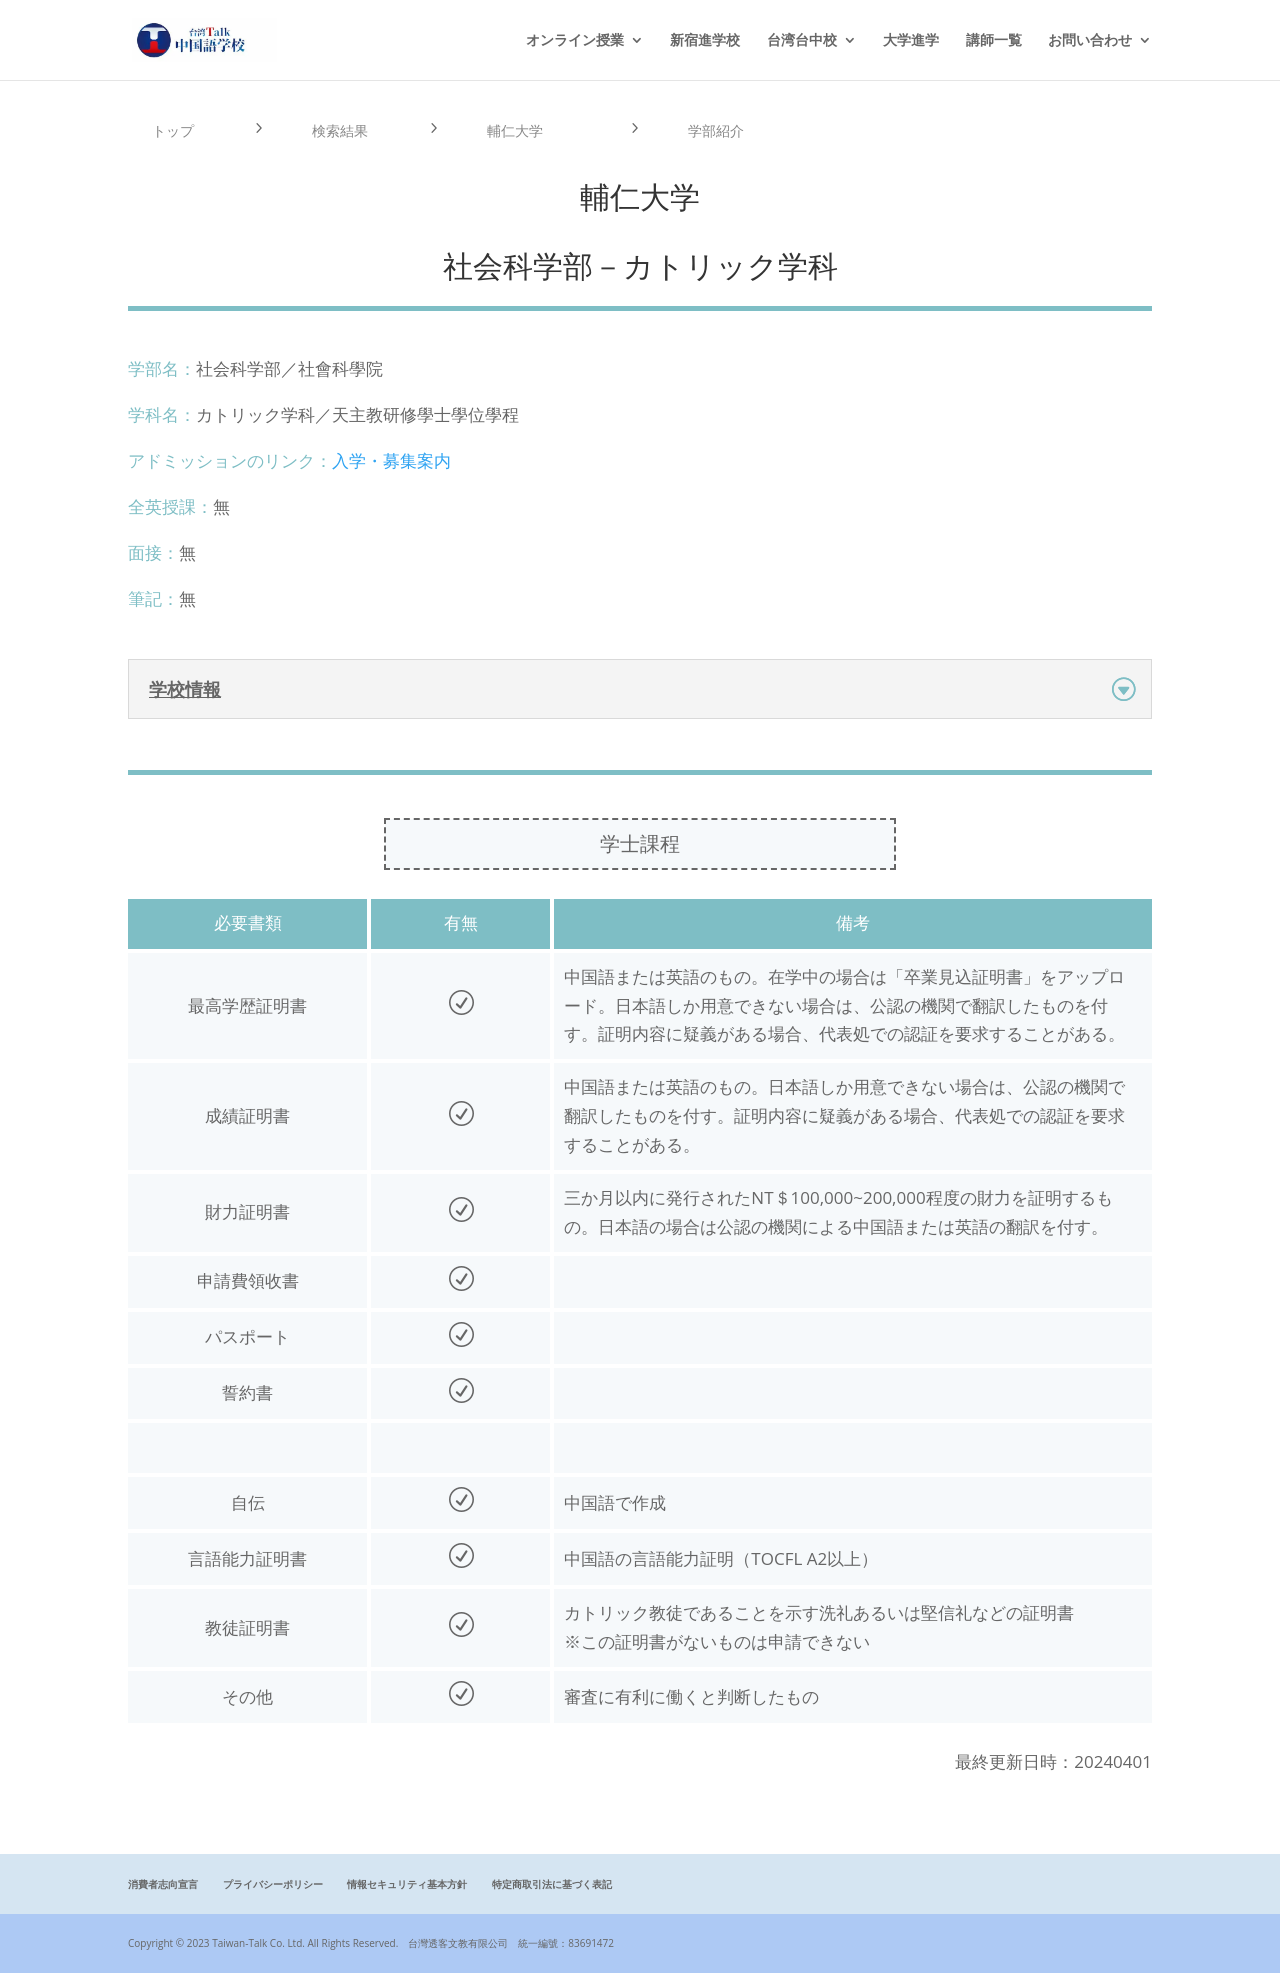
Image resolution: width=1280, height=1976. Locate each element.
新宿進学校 (705, 41)
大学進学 (911, 41)
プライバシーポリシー (273, 1888)
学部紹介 (719, 132)
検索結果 (343, 132)
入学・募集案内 (391, 464)
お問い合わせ (1090, 41)
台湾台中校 (802, 41)
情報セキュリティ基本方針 (407, 1888)
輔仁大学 (518, 132)
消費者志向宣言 (163, 1888)
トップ (175, 132)
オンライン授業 (575, 41)
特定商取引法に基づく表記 (552, 1888)
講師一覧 (994, 41)
